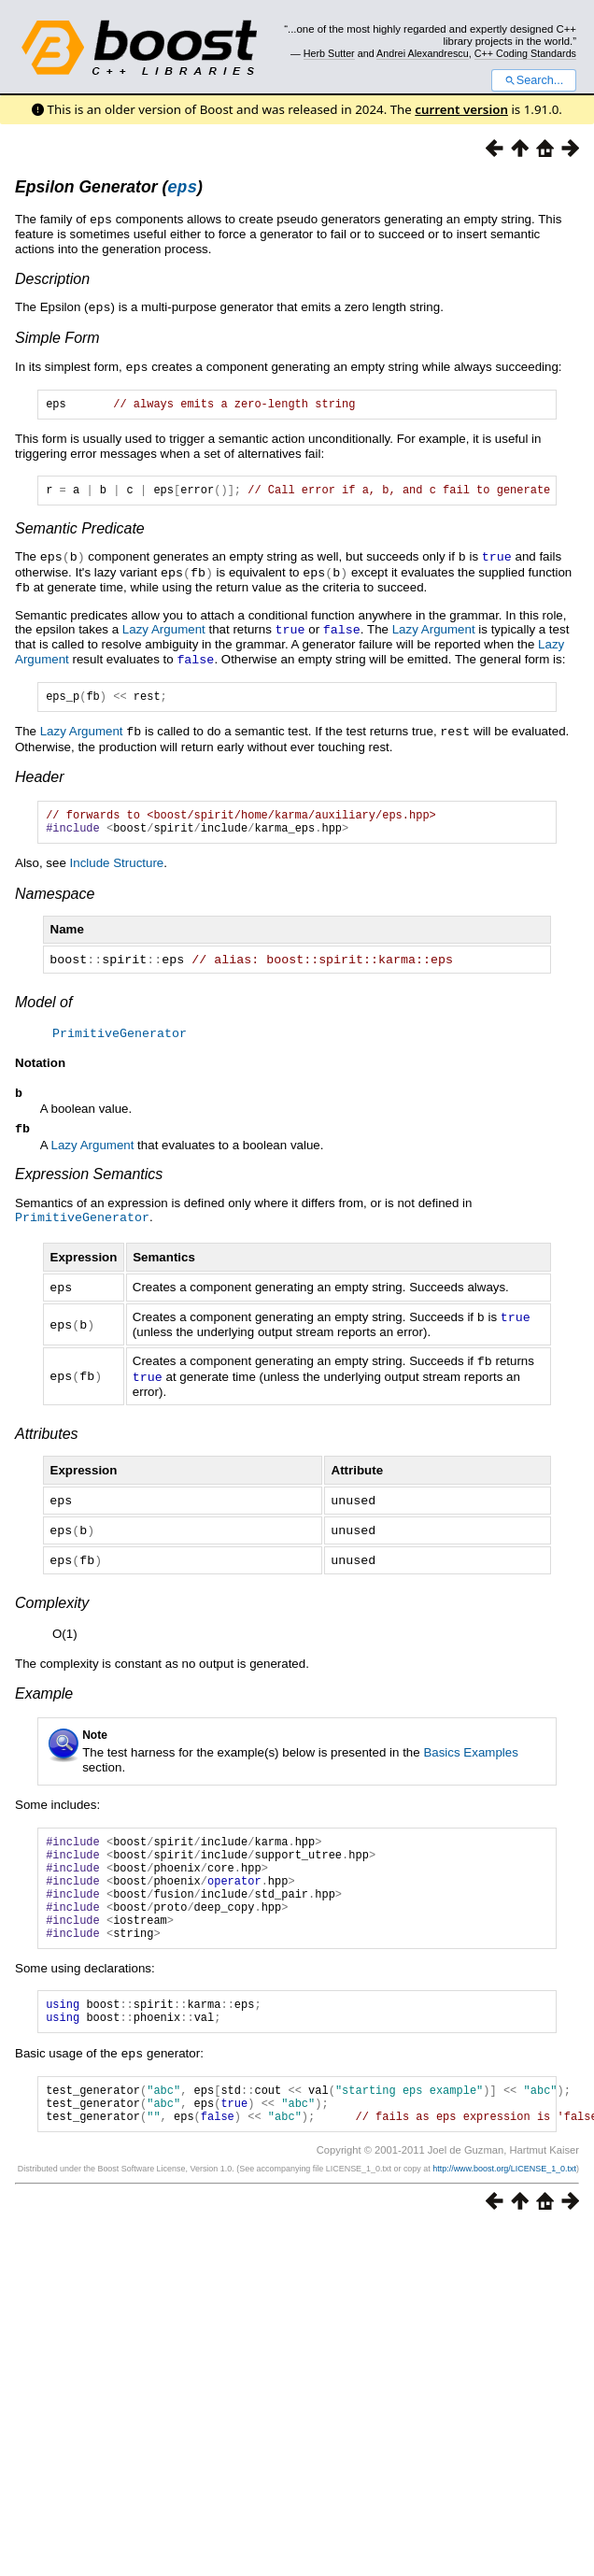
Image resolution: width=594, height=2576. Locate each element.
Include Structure (117, 871)
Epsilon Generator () (109, 189)
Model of (43, 1010)
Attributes (46, 1439)
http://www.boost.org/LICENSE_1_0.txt (504, 2207)
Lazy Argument (163, 632)
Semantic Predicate (80, 534)
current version (461, 109)
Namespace (54, 902)
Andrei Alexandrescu (422, 53)
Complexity (52, 1606)
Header (39, 780)
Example (44, 1696)
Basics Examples (470, 1755)
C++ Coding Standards (525, 53)
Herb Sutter (329, 53)
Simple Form (57, 339)
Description (52, 281)
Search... (533, 80)
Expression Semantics (89, 1184)
